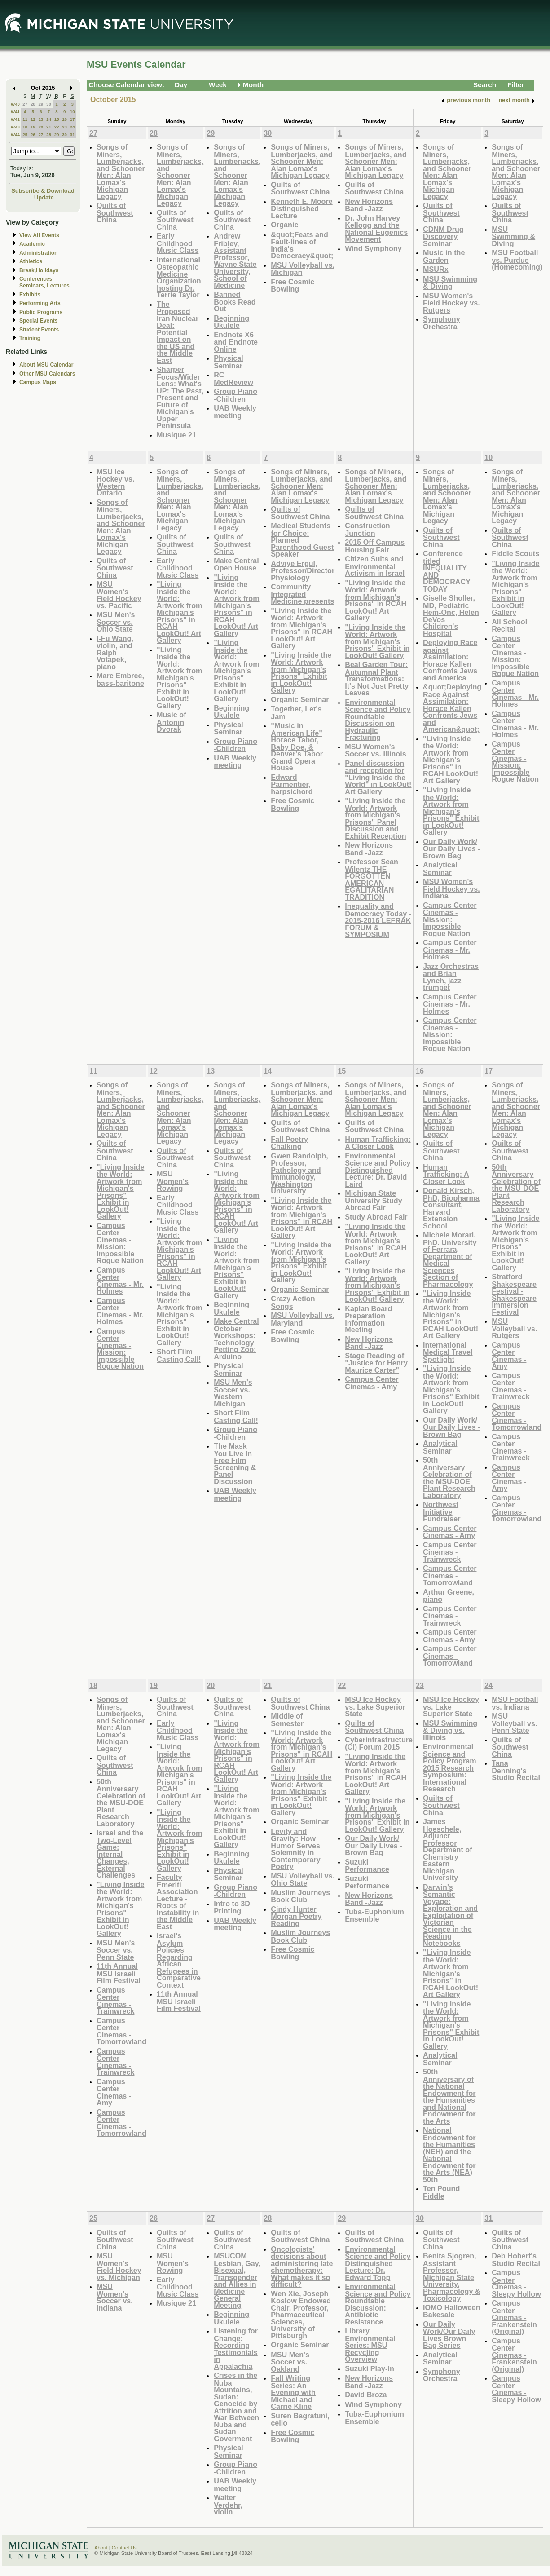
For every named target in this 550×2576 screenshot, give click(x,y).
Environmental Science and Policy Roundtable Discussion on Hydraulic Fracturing (377, 720)
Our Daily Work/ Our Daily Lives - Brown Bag (451, 848)
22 (56, 126)
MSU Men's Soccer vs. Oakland (290, 2362)
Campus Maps (37, 382)
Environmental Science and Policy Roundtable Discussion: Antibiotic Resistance (377, 2304)
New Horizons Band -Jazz (369, 205)
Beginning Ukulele (231, 322)
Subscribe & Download (43, 190)
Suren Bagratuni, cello (300, 2419)
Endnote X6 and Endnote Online (236, 342)
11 (24, 119)
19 (33, 126)
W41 (15, 111)
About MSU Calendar (46, 365)
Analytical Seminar (440, 868)
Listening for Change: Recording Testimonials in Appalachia (236, 2348)
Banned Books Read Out (234, 301)
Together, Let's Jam (296, 712)
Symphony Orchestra (441, 323)
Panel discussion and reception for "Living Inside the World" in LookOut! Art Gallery (378, 777)
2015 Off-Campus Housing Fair (375, 546)
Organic (284, 225)
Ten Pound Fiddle (441, 2192)
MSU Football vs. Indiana (515, 1703)
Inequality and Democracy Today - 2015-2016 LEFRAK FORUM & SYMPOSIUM (378, 920)
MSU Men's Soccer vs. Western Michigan (233, 1393)
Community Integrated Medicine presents (302, 594)
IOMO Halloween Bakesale (451, 2311)
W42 (15, 119)
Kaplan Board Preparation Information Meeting (368, 1319)
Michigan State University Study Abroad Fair (373, 1200)
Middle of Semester (287, 1720)
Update (44, 197)
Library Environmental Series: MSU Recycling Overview (370, 2345)
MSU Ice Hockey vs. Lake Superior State (375, 1706)
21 (48, 126)
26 (33, 134)
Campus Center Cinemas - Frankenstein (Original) (514, 2317)
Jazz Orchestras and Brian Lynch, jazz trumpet (451, 977)
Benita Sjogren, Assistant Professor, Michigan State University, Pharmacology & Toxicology (451, 2277)
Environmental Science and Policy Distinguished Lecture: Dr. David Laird (377, 1170)
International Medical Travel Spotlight (447, 1352)
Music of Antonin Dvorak (171, 722)
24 (72, 126)
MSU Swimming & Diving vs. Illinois (450, 1730)
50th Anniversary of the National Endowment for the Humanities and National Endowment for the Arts (449, 2096)
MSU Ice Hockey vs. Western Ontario (115, 482)
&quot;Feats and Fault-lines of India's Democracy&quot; (302, 245)
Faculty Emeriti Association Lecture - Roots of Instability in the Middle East (178, 1902)
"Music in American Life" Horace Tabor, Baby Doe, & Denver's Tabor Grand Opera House (297, 746)
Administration (38, 253)
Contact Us (124, 2547)
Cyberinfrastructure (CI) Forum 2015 (379, 1743)
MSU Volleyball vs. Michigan (302, 269)
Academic (32, 244)
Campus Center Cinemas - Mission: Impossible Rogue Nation (449, 919)
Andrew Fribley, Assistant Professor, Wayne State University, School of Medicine (235, 260)
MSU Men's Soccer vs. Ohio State (116, 621)
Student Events (39, 330)
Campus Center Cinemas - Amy (371, 1383)
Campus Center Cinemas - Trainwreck (449, 1552)
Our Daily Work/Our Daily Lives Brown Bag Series (449, 2335)
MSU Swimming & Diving (450, 283)
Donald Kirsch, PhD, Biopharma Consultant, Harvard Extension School (451, 1208)
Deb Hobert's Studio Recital (516, 2259)
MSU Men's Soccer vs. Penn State (116, 1950)
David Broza (366, 2394)
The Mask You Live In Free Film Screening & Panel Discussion (235, 1463)
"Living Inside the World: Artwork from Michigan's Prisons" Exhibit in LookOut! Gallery (179, 677)
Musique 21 (176, 435)
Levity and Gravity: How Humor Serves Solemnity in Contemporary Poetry (295, 1849)
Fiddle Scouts (515, 553)
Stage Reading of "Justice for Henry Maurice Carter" (376, 1363)
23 (64, 126)
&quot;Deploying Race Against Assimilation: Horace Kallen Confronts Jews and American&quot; (452, 708)
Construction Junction (367, 529)
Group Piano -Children (235, 395)
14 (48, 119)
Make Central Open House (236, 564)
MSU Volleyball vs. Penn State (514, 1723)
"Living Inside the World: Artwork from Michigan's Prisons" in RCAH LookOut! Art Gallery (179, 612)
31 (72, 134)
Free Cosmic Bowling (292, 285)
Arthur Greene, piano (448, 1596)
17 (72, 119)
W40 (15, 104)
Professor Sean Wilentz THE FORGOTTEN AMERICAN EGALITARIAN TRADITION (371, 879)
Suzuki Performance (367, 1865)
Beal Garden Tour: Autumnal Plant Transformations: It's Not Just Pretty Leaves (377, 678)
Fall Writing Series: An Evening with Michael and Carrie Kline (293, 2392)
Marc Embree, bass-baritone (120, 679)
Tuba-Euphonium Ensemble (374, 1915)
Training (29, 338)
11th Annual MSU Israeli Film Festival (119, 1973)
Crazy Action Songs (293, 1302)
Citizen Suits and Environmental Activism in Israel (375, 566)
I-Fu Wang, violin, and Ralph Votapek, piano (115, 652)
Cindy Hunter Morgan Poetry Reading (296, 1916)
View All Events (39, 235)
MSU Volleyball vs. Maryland (302, 1319)
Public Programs (40, 312)
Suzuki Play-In (369, 2368)
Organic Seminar (300, 699)
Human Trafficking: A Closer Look (377, 1143)
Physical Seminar (228, 362)
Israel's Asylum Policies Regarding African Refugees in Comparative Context (179, 1960)
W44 (15, 134)
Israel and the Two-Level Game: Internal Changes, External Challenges (120, 1854)
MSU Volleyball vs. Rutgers (514, 1328)
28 (33, 104)
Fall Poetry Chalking (289, 1143)
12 (33, 119)
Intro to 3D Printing (232, 1907)
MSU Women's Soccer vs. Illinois (375, 750)
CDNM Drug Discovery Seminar (443, 236)
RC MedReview (233, 378)
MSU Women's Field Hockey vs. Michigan (119, 2266)
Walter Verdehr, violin (228, 2504)
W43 (15, 126)
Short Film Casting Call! (179, 1355)
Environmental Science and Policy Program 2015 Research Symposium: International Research (449, 1767)
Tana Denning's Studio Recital (516, 1770)
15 (56, 119)
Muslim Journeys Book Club (300, 1896)
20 (40, 126)
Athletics (30, 261)
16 (64, 119)
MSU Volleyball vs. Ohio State (302, 1879)
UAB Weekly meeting (235, 412)
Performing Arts (40, 303)
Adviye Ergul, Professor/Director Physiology (302, 570)
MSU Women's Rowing (173, 1181)
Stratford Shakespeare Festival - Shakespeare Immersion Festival (514, 1294)
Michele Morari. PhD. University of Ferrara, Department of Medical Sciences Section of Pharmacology (449, 1259)
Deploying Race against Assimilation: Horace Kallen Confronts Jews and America (450, 660)
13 (40, 119)
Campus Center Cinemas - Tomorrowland (449, 1575)
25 (24, 134)
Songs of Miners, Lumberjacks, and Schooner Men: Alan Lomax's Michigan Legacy (121, 171)
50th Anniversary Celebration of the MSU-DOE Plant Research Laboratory (449, 1477)
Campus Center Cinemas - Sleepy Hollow (516, 2283)
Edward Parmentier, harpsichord (291, 784)
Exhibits (29, 295)
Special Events (38, 321)
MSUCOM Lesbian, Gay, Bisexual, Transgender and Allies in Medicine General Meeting (237, 2280)
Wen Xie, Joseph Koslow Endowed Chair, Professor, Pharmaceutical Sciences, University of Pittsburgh (301, 2314)
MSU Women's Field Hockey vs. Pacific (119, 595)
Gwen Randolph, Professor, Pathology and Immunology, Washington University (299, 1173)
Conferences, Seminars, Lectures (44, 282)
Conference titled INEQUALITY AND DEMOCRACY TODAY (447, 571)
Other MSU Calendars (47, 374)
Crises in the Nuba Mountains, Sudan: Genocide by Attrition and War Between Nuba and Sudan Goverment (236, 2407)
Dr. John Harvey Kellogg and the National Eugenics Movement (376, 228)
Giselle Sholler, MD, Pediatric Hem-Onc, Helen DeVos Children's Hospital (451, 615)
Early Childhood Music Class (177, 243)
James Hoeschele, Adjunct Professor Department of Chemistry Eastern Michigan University (447, 1849)
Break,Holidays (39, 270)
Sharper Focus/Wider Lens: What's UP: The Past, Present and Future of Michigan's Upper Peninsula (180, 397)
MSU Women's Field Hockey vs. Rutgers (451, 303)
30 (48, 104)
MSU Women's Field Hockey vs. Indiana (451, 888)
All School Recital (509, 625)
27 (24, 104)
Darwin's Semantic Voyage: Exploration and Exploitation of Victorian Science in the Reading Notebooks (450, 1915)
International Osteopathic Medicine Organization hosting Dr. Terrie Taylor (179, 277)
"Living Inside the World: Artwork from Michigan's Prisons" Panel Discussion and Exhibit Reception (375, 818)
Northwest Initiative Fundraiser (442, 1511)
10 (72, 111)
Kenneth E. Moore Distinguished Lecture (301, 208)
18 (24, 126)
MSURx (436, 269)
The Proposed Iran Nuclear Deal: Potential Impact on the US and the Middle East (177, 332)
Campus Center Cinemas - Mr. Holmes (449, 949)
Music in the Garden (444, 256)
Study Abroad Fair (376, 1217)
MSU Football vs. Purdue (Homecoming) (517, 259)
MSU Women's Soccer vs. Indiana (115, 2297)
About (101, 2547)
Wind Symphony (373, 248)
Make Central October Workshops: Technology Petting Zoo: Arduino (236, 1339)
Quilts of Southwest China (115, 212)
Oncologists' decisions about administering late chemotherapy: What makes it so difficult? (302, 2267)
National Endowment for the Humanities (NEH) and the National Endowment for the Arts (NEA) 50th (449, 2154)
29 (40, 104)
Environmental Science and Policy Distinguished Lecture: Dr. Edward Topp (377, 2263)
